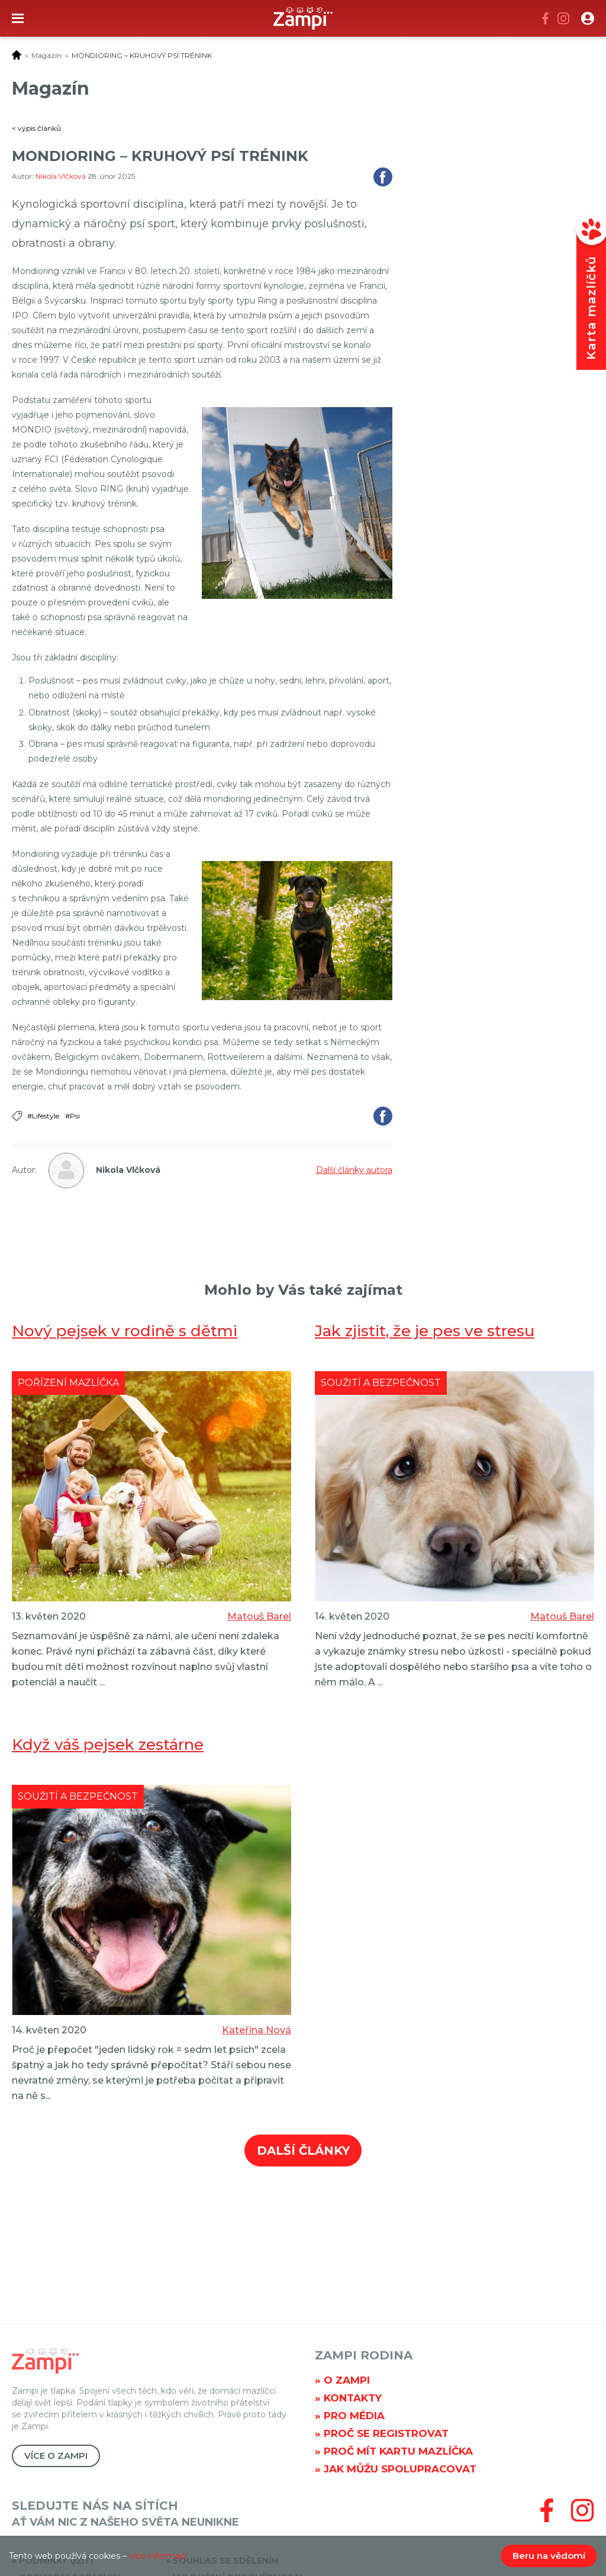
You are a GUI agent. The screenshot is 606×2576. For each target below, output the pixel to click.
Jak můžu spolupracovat (400, 2469)
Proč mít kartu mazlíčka (398, 2451)
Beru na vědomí (548, 2555)
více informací (157, 2556)
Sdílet (382, 176)
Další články (303, 2150)
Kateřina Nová (256, 2030)
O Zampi (347, 2380)
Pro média (354, 2416)
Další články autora (354, 1170)
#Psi (72, 1115)
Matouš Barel (259, 1616)
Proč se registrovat (386, 2433)
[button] (587, 18)
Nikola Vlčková (62, 176)
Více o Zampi (56, 2455)
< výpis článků (36, 128)
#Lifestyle (43, 1115)
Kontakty (353, 2398)
